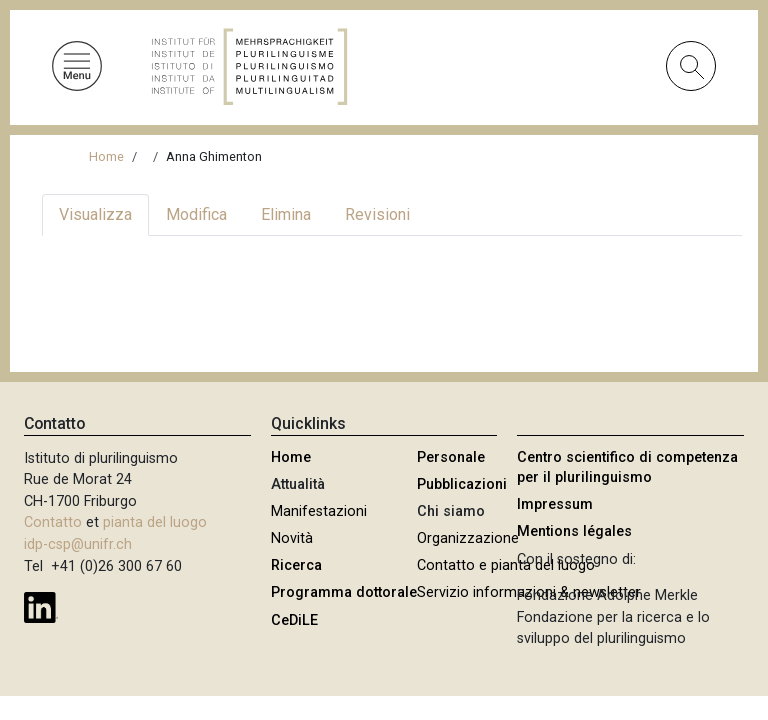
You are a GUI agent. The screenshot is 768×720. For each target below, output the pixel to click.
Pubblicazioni (462, 484)
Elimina (286, 214)
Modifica (196, 214)
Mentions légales (574, 531)
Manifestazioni (319, 511)
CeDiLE (294, 620)
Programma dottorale (344, 592)
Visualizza (95, 214)
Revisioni (377, 214)
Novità (292, 538)
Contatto (53, 522)
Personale (451, 457)
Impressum (555, 504)
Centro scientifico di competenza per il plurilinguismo (627, 467)
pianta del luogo (155, 522)
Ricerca (296, 565)
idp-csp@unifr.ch (78, 544)
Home (106, 156)
